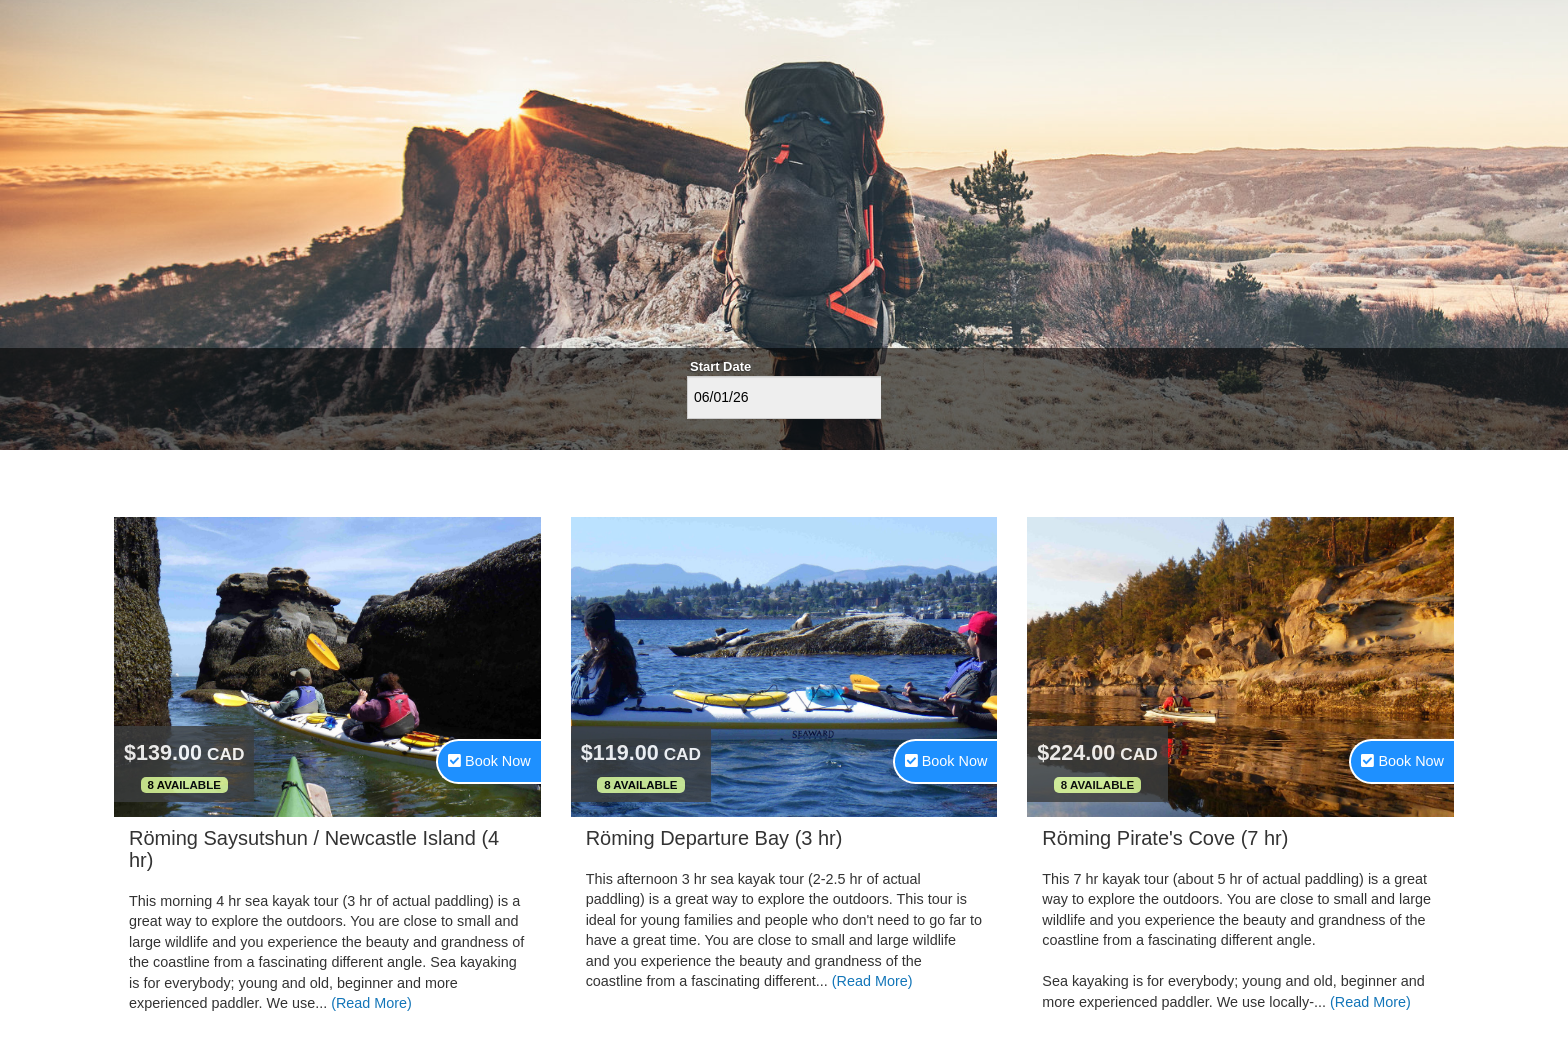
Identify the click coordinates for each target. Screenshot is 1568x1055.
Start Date (720, 366)
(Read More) (371, 1003)
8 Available (184, 785)
